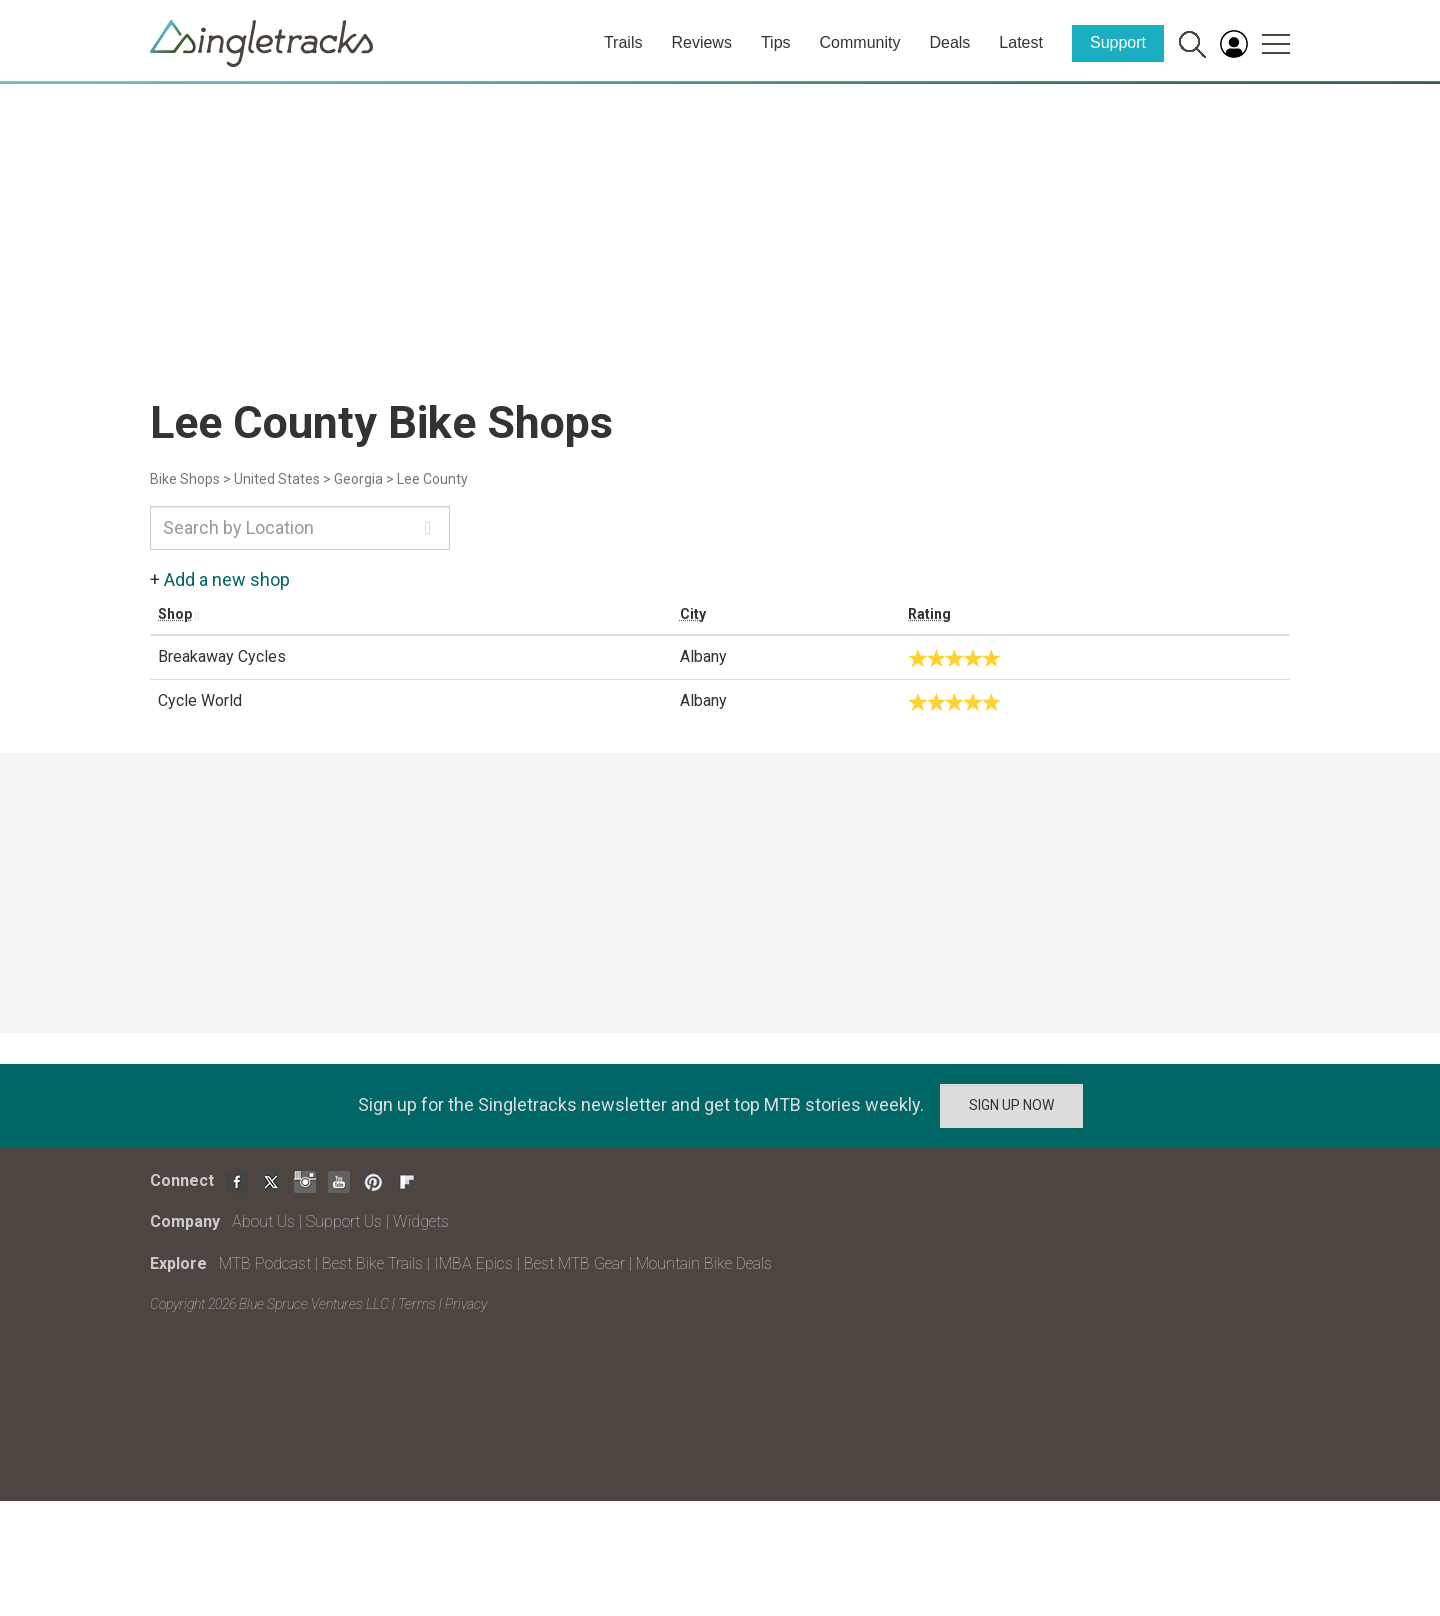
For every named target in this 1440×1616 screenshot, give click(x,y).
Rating (929, 614)
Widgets (421, 1221)
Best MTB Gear (574, 1263)
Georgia (358, 479)
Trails (623, 42)
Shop (175, 614)
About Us (263, 1221)
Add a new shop (227, 579)
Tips (776, 42)
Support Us (344, 1221)
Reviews (701, 42)
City (693, 614)
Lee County (432, 479)
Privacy (466, 1304)
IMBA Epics (473, 1263)
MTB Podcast (265, 1263)
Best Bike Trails (372, 1263)
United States (277, 479)
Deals (949, 42)
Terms (417, 1304)
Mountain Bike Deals (704, 1263)
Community (860, 42)
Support (1118, 42)
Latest (1021, 42)
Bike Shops (185, 479)
